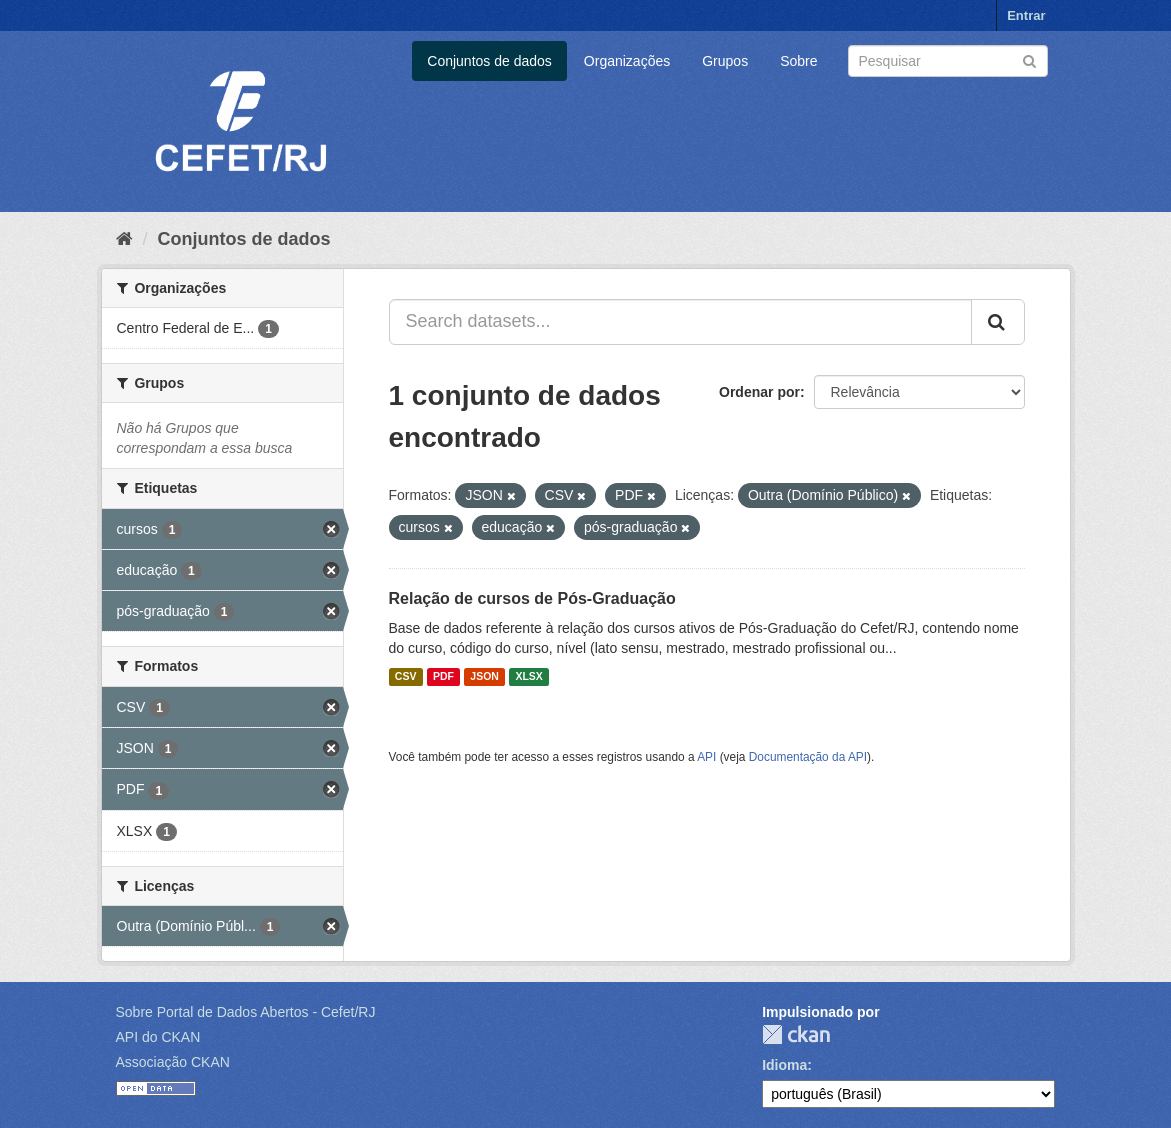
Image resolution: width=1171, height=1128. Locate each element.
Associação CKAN (173, 1062)
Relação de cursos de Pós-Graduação (532, 598)
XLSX (528, 677)
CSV (406, 677)
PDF (443, 677)
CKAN (796, 1034)
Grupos (725, 61)
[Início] (124, 239)
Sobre (798, 61)
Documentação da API (808, 757)
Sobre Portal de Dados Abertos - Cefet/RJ (246, 1012)
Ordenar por (759, 392)
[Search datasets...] (680, 322)
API (706, 757)
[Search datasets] (948, 61)
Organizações (627, 61)
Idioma (784, 1065)
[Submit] (1029, 59)
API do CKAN (158, 1037)
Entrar (1026, 15)
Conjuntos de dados (489, 61)
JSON (484, 677)
